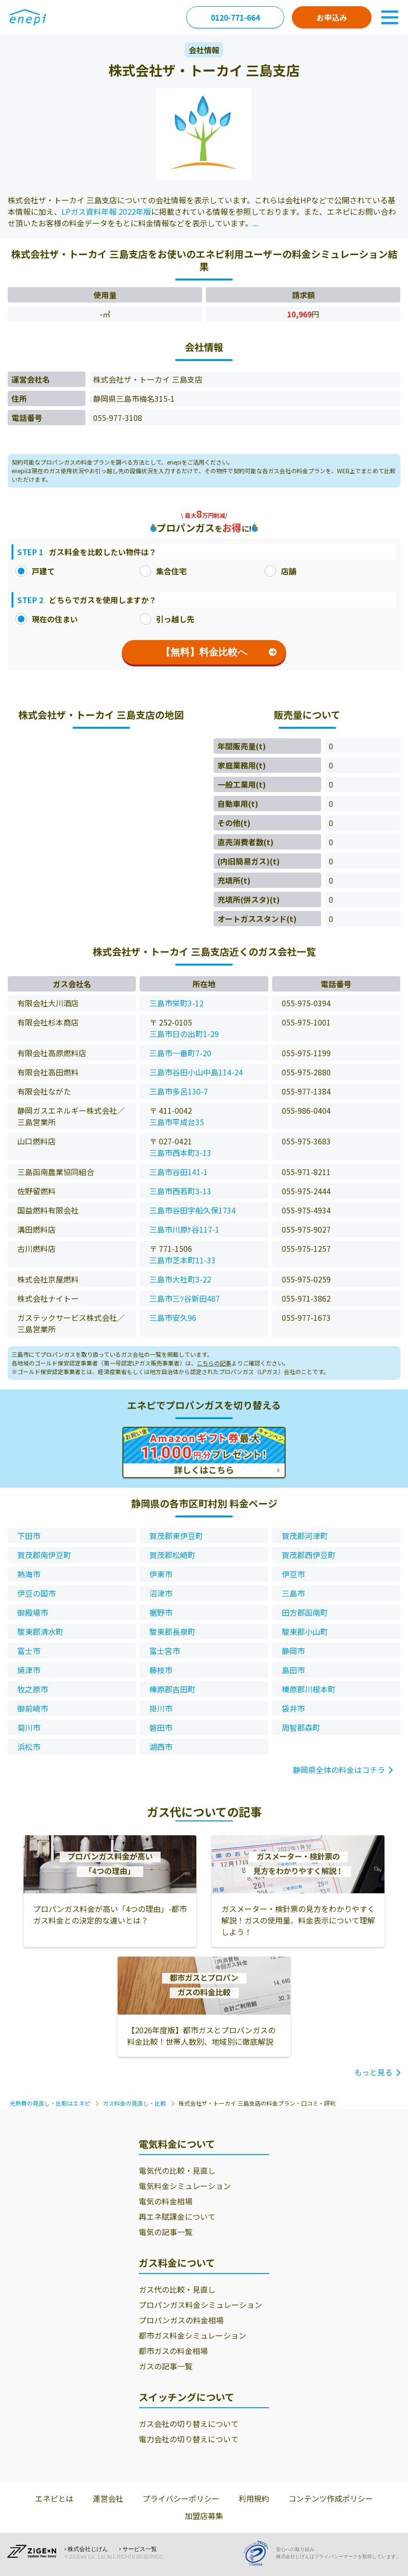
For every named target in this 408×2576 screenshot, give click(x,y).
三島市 (293, 1593)
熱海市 (28, 1574)
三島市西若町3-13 (180, 1191)
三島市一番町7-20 (180, 1053)
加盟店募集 (204, 2515)
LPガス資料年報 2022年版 (106, 211)
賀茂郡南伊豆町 (44, 1555)
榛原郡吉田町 (172, 1689)
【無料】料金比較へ (218, 652)
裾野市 (160, 1612)
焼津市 (28, 1670)
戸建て (35, 571)
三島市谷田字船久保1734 (192, 1210)
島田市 (293, 1670)
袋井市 (293, 1708)
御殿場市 (32, 1612)
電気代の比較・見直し (177, 2170)
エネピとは (54, 2498)
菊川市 (28, 1727)
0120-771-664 (235, 17)
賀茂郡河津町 (305, 1535)
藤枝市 (160, 1670)
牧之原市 (32, 1689)
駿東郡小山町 (305, 1631)
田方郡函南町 (305, 1612)
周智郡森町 (301, 1727)
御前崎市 (32, 1708)
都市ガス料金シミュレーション (192, 2335)
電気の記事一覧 (165, 2232)
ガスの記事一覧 (165, 2366)
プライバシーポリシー (181, 2498)
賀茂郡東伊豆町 (176, 1535)
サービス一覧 (139, 2549)
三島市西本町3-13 (180, 1152)
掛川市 (160, 1708)
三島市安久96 (172, 1317)
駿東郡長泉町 (172, 1631)
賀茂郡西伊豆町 (309, 1555)
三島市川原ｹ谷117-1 (184, 1229)
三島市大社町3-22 (180, 1279)
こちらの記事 (214, 1363)
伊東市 (160, 1574)
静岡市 (293, 1650)
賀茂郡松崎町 (172, 1555)
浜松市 (28, 1746)
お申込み (331, 17)
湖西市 (160, 1746)
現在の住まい (46, 619)
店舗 (280, 571)
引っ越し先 (167, 619)
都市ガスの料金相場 (173, 2350)
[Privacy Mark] (259, 2553)
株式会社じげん (88, 2549)
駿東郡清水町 (40, 1631)
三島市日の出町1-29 (184, 1033)
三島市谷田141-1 (178, 1171)
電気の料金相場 (165, 2201)
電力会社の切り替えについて (189, 2439)
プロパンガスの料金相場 (181, 2320)
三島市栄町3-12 (176, 1003)
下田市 (28, 1535)
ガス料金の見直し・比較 (134, 2103)
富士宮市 (164, 1650)
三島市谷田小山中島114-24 (196, 1072)
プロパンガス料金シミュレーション (200, 2304)
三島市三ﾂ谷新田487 (184, 1298)
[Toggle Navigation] (389, 17)
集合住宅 (163, 571)
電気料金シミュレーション (185, 2185)
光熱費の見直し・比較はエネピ (50, 2103)
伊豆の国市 (36, 1593)
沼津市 (160, 1593)
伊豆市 (293, 1574)
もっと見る (373, 2072)
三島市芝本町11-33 (182, 1260)
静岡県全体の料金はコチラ (339, 1769)
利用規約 (254, 2498)
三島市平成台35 (176, 1122)
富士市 (28, 1650)
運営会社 (108, 2498)
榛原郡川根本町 (309, 1689)
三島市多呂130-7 (178, 1091)
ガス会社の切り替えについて (189, 2423)
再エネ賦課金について (177, 2216)
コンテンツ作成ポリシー (330, 2498)
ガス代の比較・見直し (177, 2289)
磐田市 (160, 1727)
